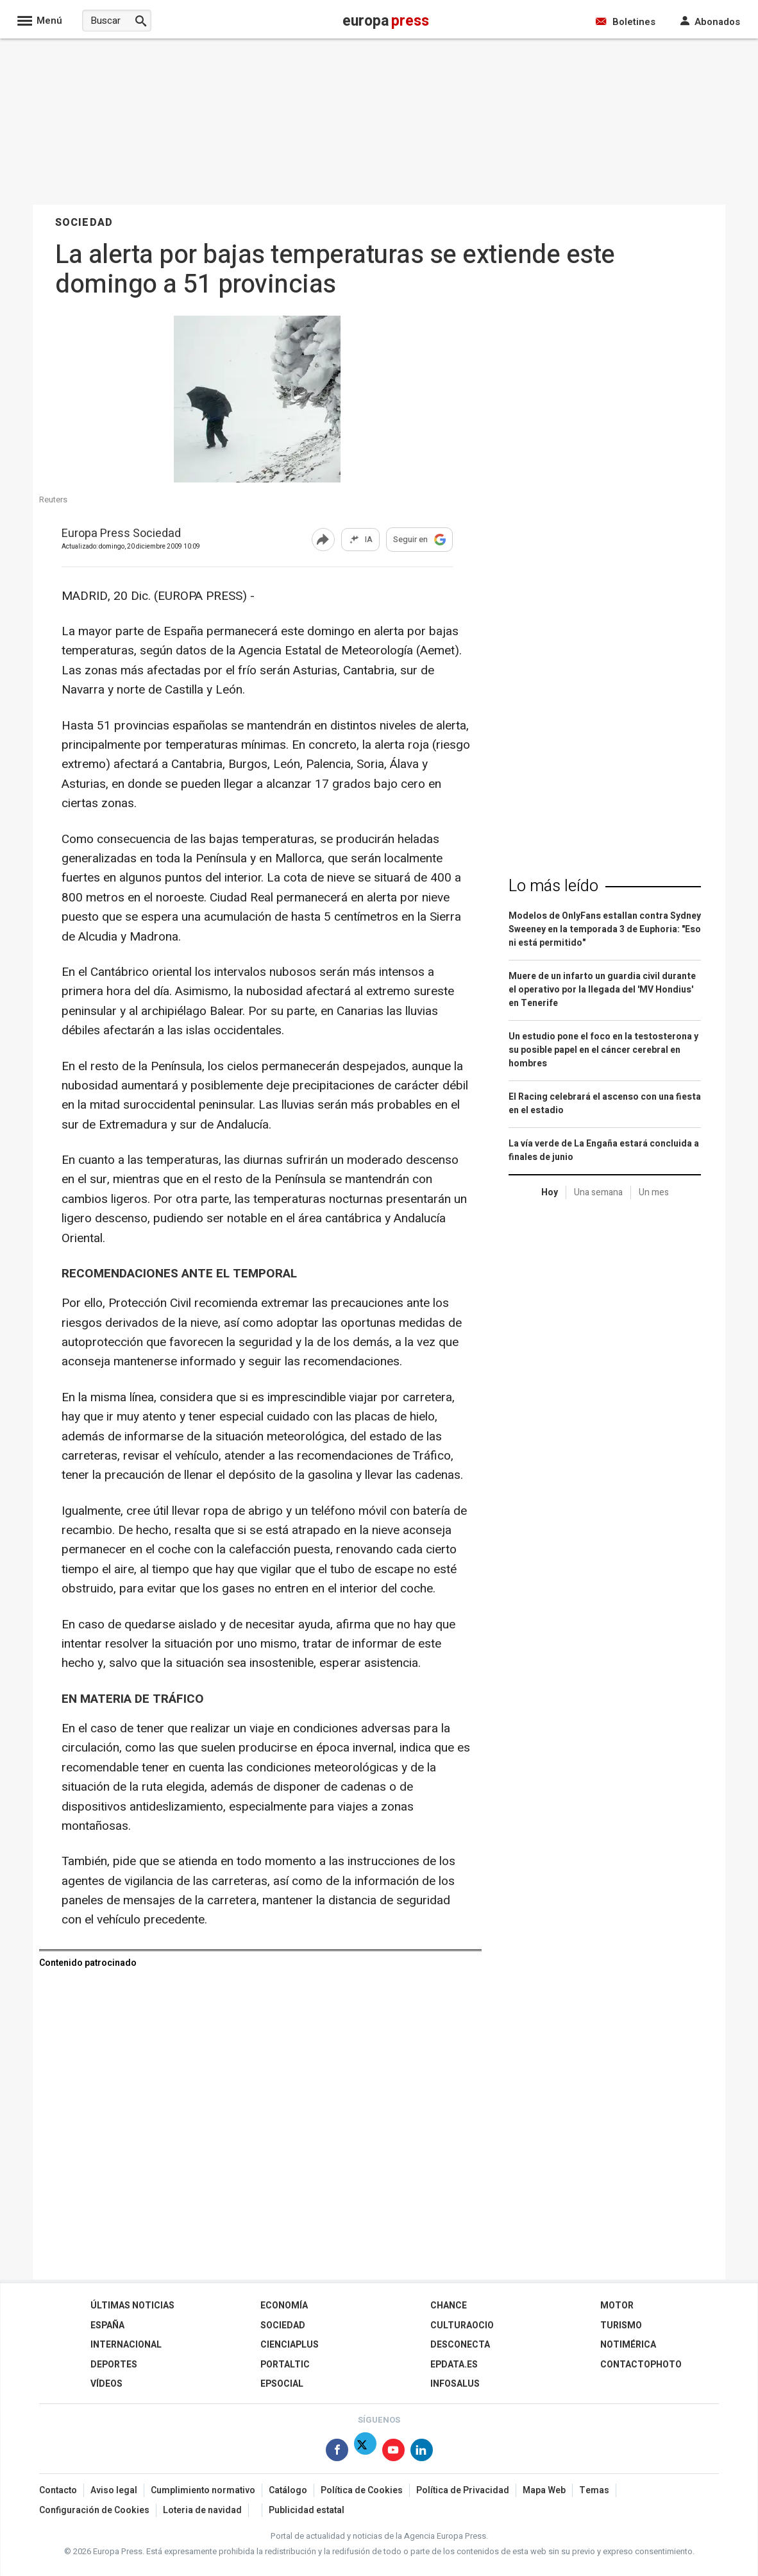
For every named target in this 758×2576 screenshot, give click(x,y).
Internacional (126, 2344)
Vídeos (106, 2384)
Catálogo (288, 2490)
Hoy (549, 1192)
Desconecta (460, 2344)
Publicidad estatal (306, 2510)
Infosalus (455, 2384)
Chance (448, 2305)
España (107, 2325)
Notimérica (628, 2344)
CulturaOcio (462, 2325)
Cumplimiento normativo (203, 2490)
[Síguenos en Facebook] (337, 2452)
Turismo (621, 2325)
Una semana (598, 1192)
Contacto (58, 2490)
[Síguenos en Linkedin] (421, 2452)
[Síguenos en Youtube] (393, 2452)
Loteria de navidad (202, 2510)
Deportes (113, 2364)
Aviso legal (113, 2490)
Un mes (654, 1192)
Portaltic (285, 2364)
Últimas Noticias (132, 2305)
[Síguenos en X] (365, 2452)
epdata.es (454, 2364)
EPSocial (281, 2384)
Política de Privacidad (462, 2490)
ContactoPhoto (641, 2364)
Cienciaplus (289, 2344)
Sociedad (282, 2325)
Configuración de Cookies (94, 2510)
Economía (284, 2305)
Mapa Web (544, 2490)
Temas (594, 2490)
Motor (617, 2305)
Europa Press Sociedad (121, 534)
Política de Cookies (362, 2490)
